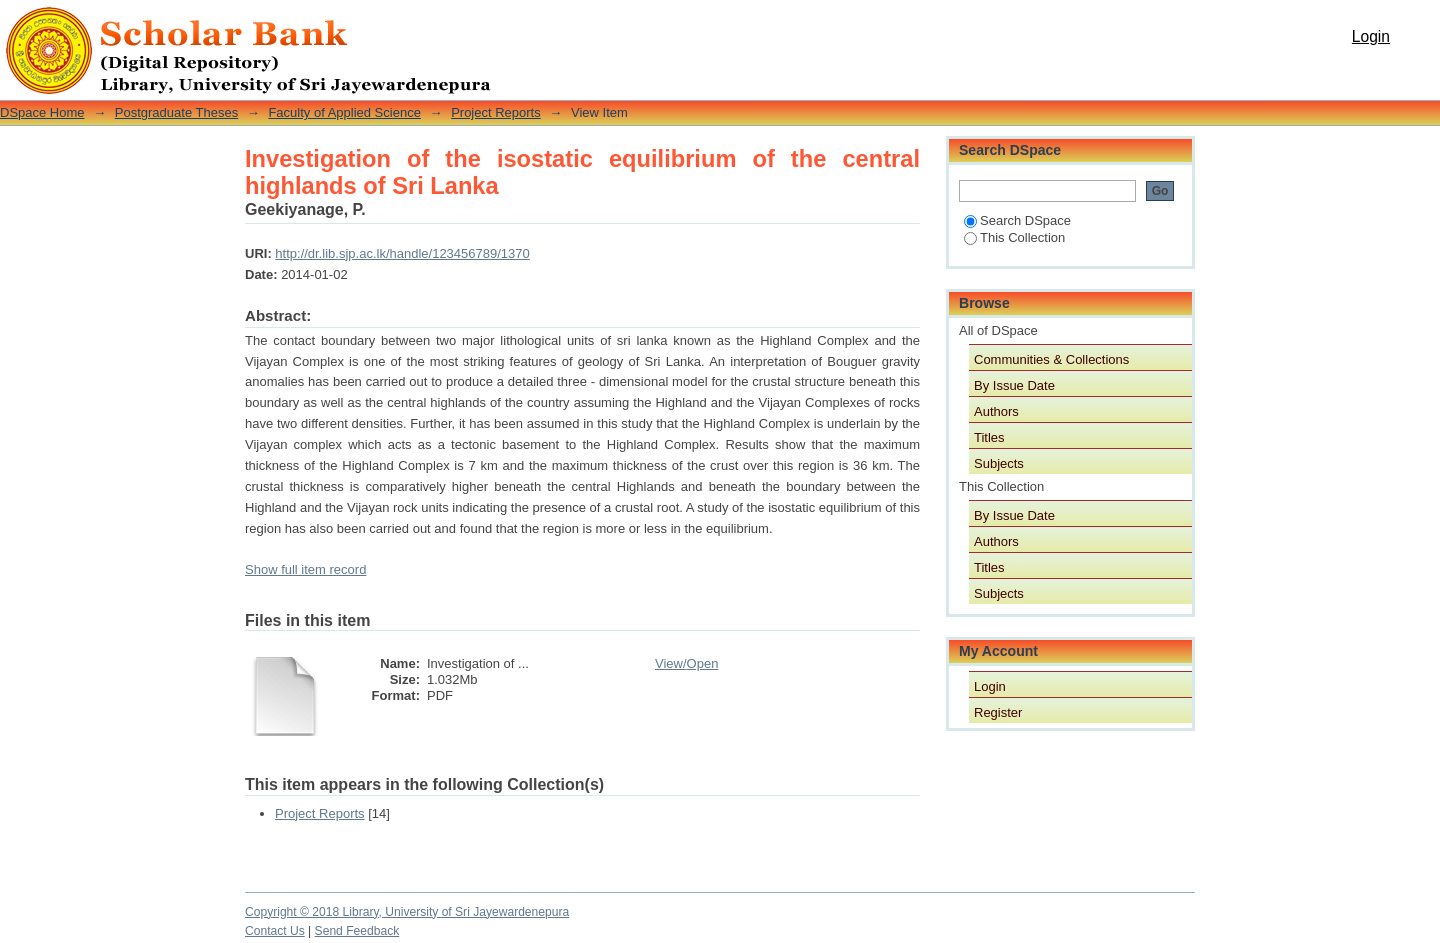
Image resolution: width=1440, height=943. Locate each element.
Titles (989, 437)
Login (1371, 36)
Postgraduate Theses (176, 112)
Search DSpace (1017, 220)
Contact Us (275, 931)
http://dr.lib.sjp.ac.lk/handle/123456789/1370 (402, 253)
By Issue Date (1014, 385)
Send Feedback (357, 931)
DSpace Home (42, 112)
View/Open (686, 663)
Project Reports (496, 112)
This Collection (1014, 237)
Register (998, 712)
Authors (996, 411)
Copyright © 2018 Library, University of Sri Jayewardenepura (407, 912)
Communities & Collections (1051, 359)
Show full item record (305, 569)
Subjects (999, 463)
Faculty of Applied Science (344, 112)
